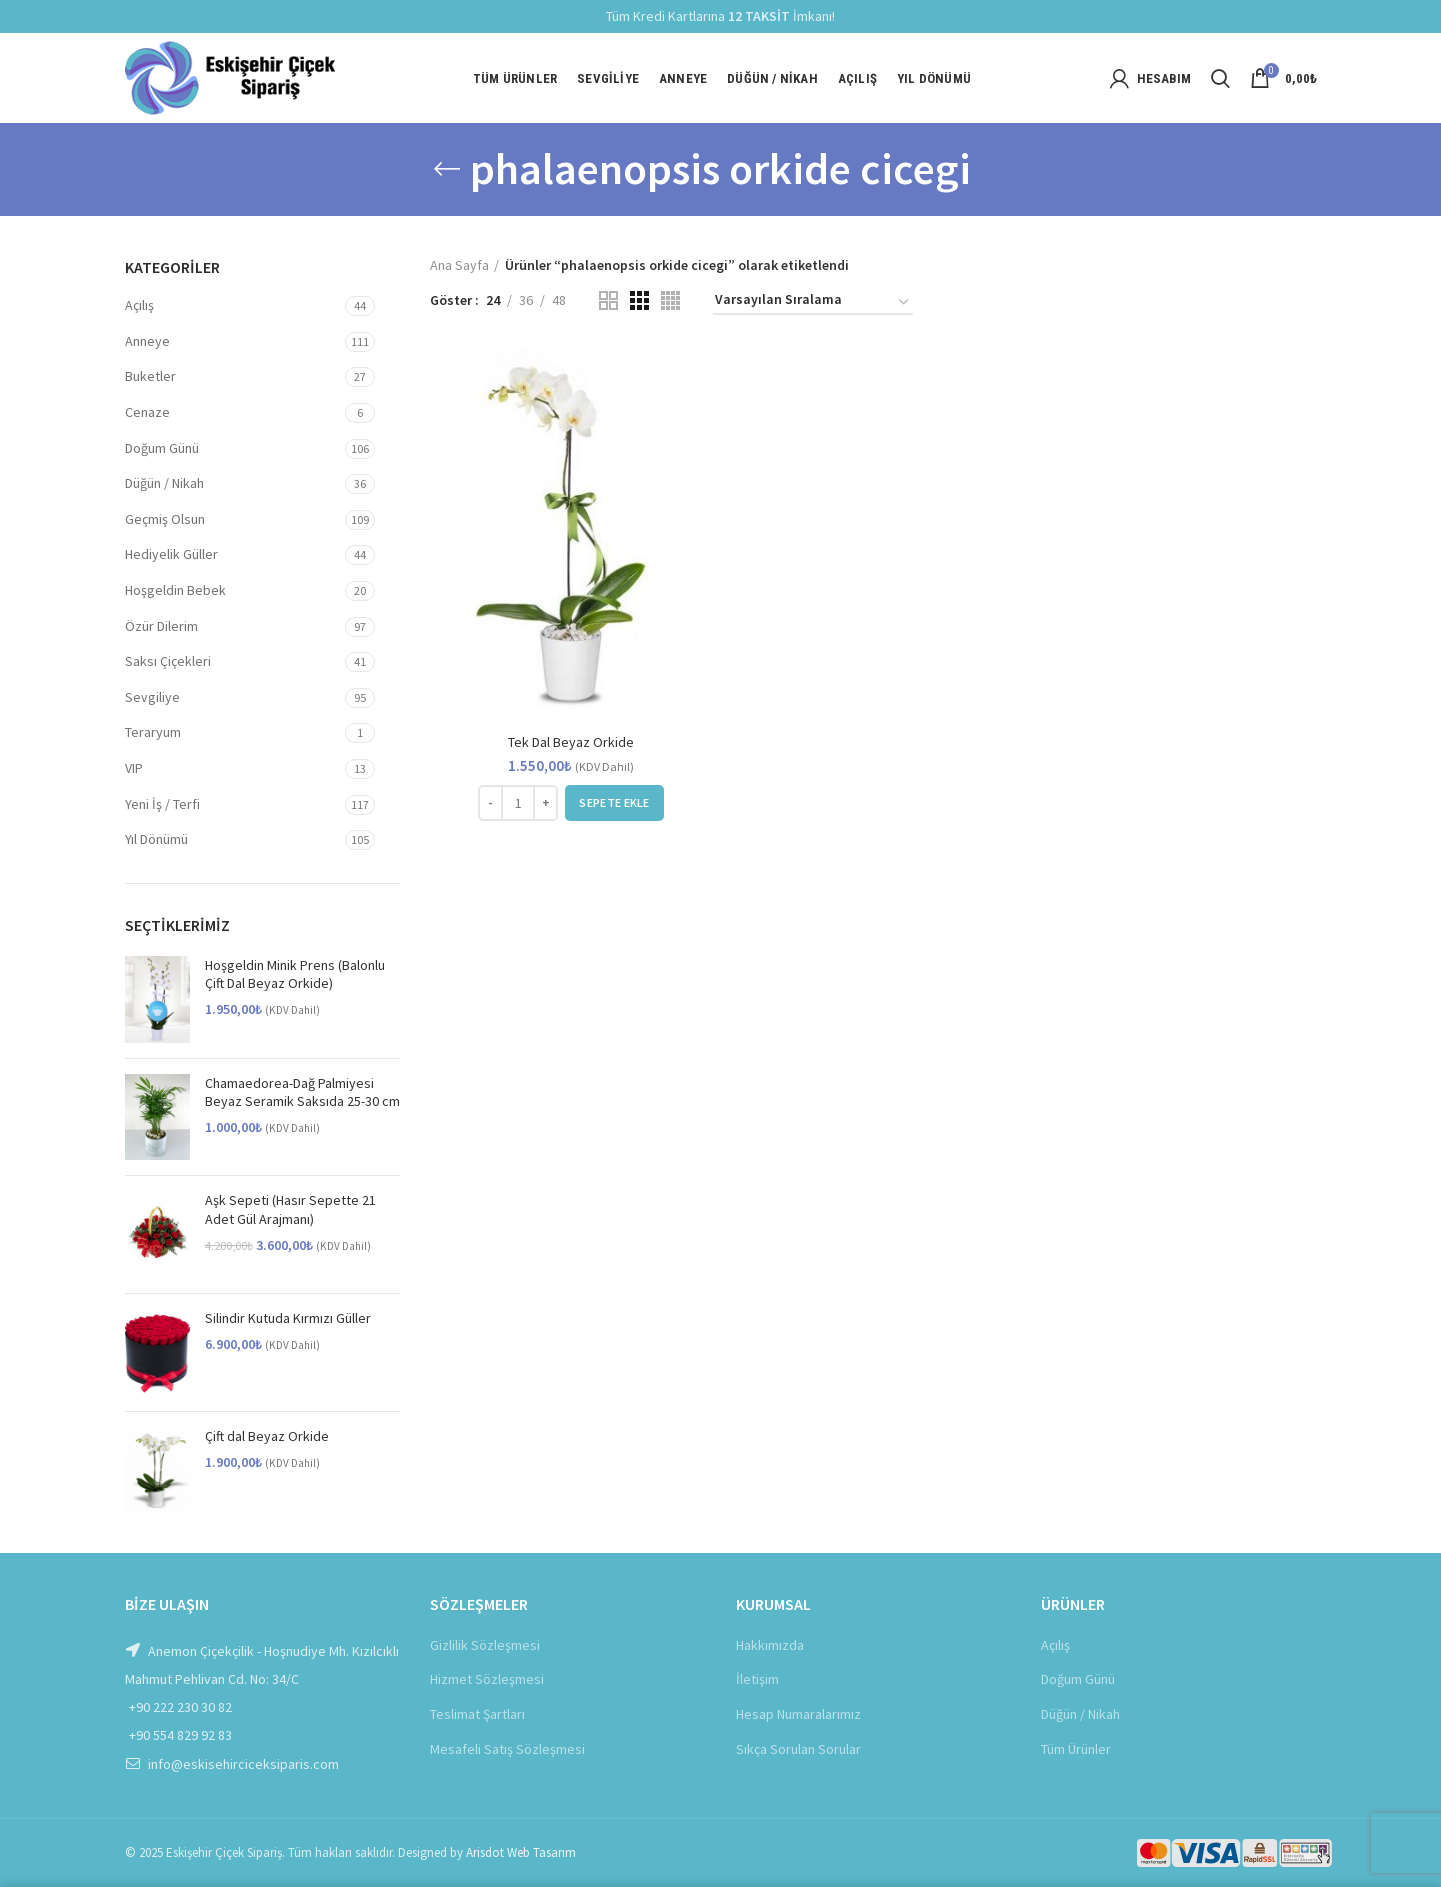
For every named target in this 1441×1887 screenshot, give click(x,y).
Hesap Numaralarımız (798, 1714)
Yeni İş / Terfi (162, 804)
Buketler (150, 376)
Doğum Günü (162, 448)
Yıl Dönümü (156, 839)
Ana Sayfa (459, 265)
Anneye (147, 341)
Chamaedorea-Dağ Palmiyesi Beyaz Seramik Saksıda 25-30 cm (302, 1092)
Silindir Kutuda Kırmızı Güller (288, 1318)
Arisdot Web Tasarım (521, 1852)
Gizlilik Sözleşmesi (485, 1645)
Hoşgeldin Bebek (175, 590)
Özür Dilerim (161, 626)
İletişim (757, 1679)
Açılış (139, 305)
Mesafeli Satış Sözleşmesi (507, 1749)
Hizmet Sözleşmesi (487, 1679)
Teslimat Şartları (477, 1714)
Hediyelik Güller (171, 554)
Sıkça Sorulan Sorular (798, 1749)
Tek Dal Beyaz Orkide (571, 742)
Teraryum (153, 732)
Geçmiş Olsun (165, 519)
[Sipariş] (813, 302)
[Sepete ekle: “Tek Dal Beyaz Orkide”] (614, 803)
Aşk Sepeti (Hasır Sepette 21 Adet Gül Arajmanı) (290, 1209)
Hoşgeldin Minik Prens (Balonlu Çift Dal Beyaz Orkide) (295, 974)
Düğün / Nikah (164, 483)
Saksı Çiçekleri (168, 661)
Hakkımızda (770, 1645)
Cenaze (147, 412)
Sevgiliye (152, 697)
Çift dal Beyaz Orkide (267, 1436)
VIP (134, 768)
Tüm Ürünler (1076, 1749)
